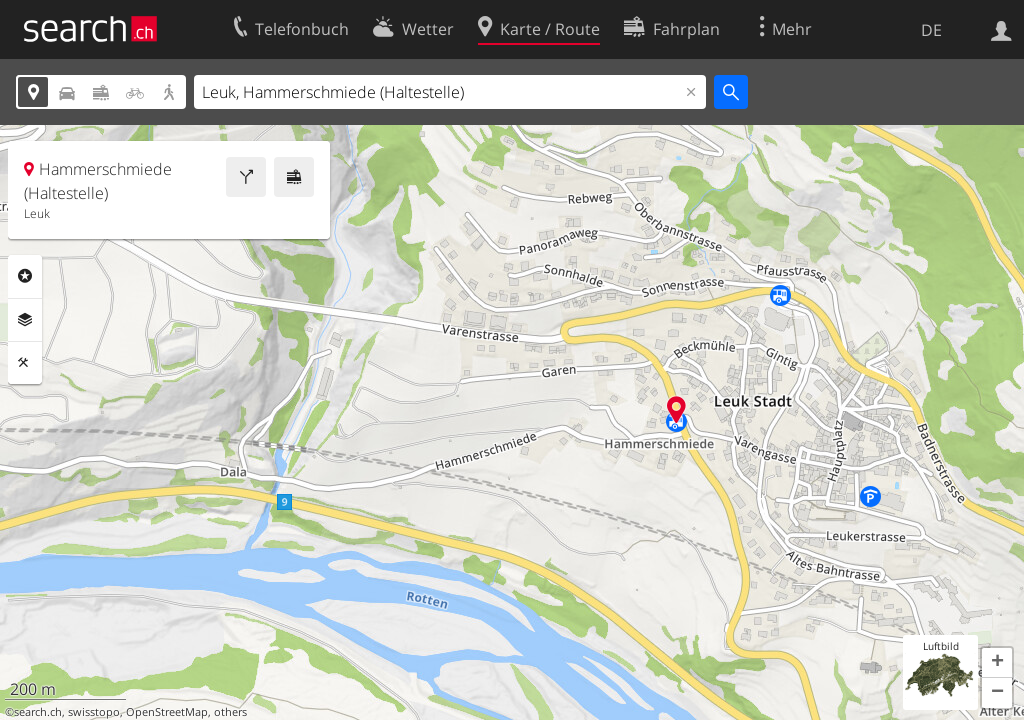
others (230, 712)
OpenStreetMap (167, 712)
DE (931, 30)
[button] (997, 663)
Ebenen (25, 320)
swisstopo (94, 712)
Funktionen (25, 363)
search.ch (38, 712)
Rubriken (25, 276)
